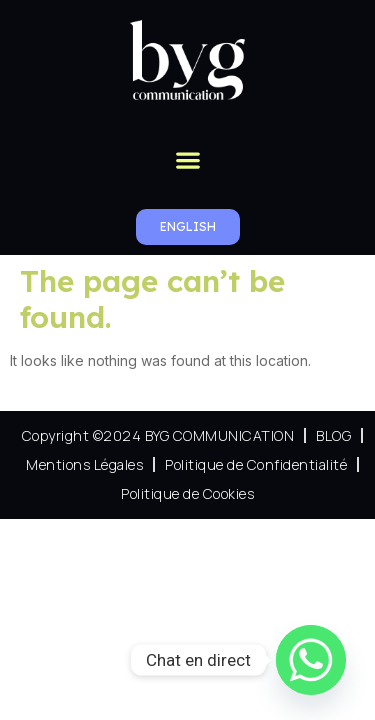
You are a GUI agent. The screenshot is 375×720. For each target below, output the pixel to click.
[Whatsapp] (311, 660)
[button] (187, 159)
